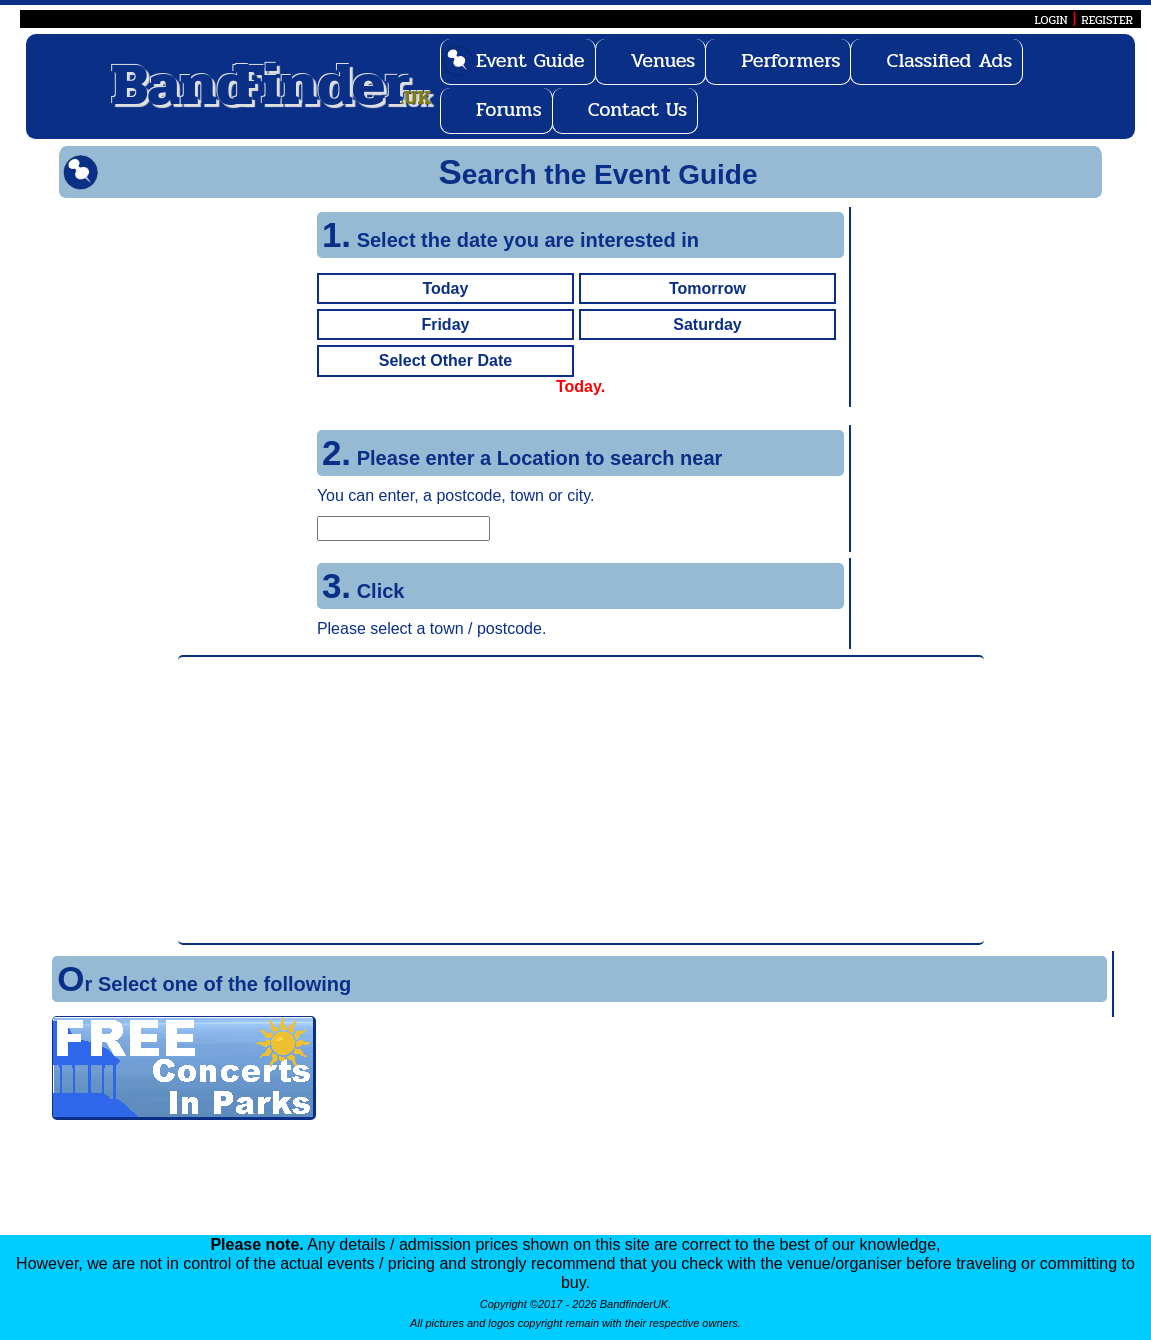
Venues (663, 60)
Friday (445, 324)
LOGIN (1050, 20)
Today (445, 288)
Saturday (707, 324)
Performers (790, 60)
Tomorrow (707, 288)
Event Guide (530, 60)
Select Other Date (445, 360)
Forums (509, 109)
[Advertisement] (581, 800)
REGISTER (1107, 20)
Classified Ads (949, 60)
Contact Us (638, 109)
